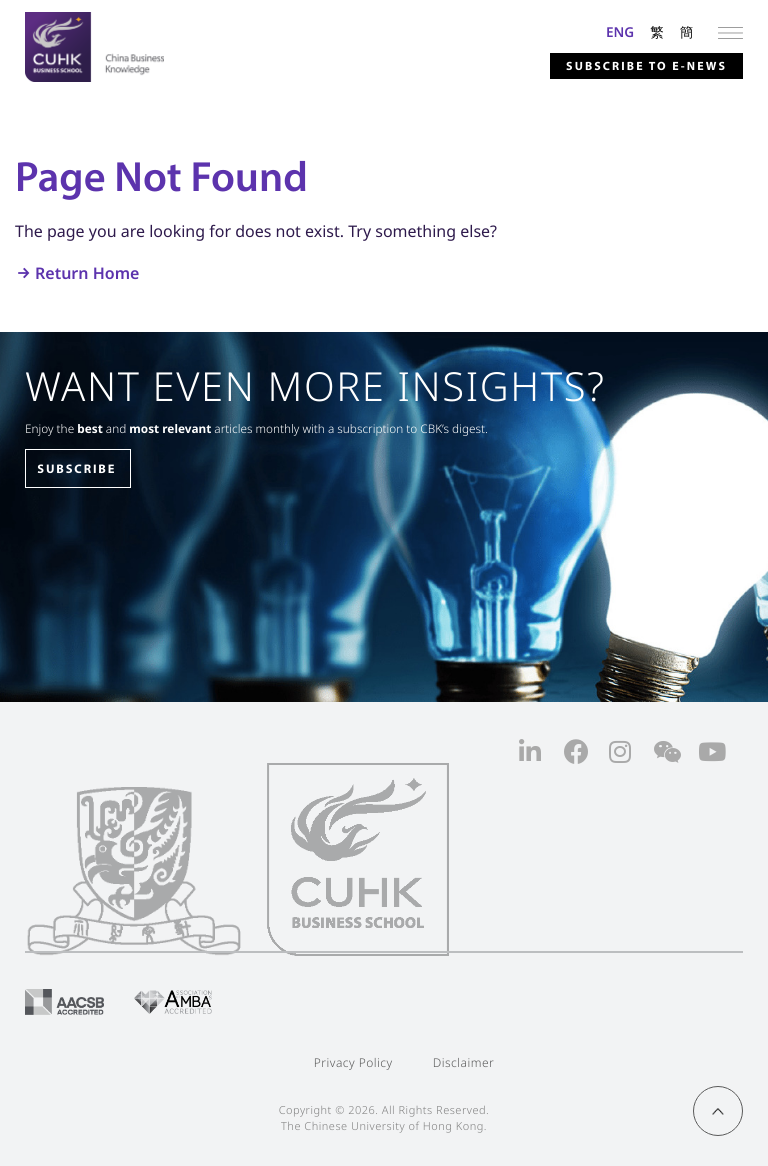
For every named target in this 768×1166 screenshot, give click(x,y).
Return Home (87, 273)
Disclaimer (464, 1062)
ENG (620, 31)
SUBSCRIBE (76, 469)
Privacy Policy (353, 1062)
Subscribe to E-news (646, 66)
